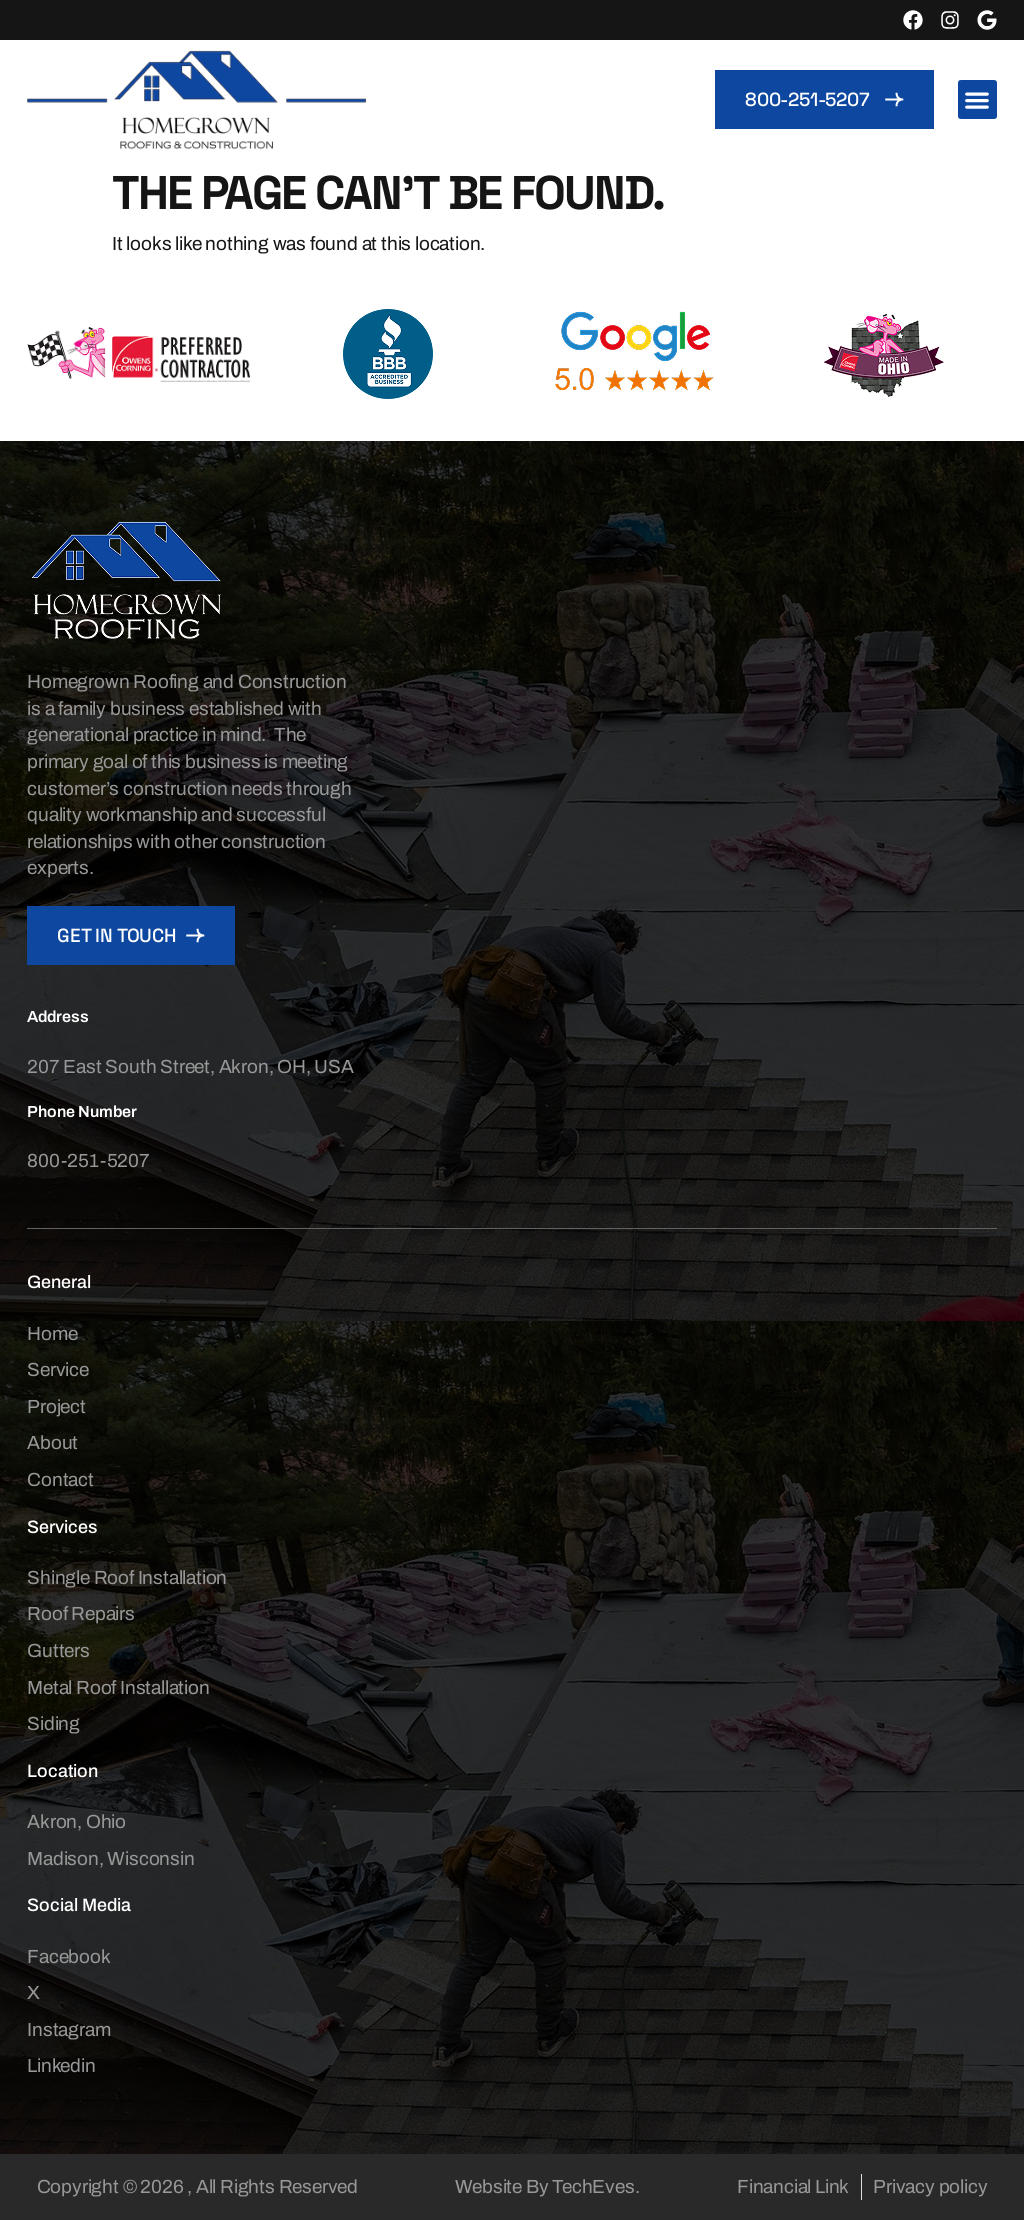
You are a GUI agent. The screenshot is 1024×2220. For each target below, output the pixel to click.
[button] (977, 99)
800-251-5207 (88, 1160)
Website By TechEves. (547, 2186)
